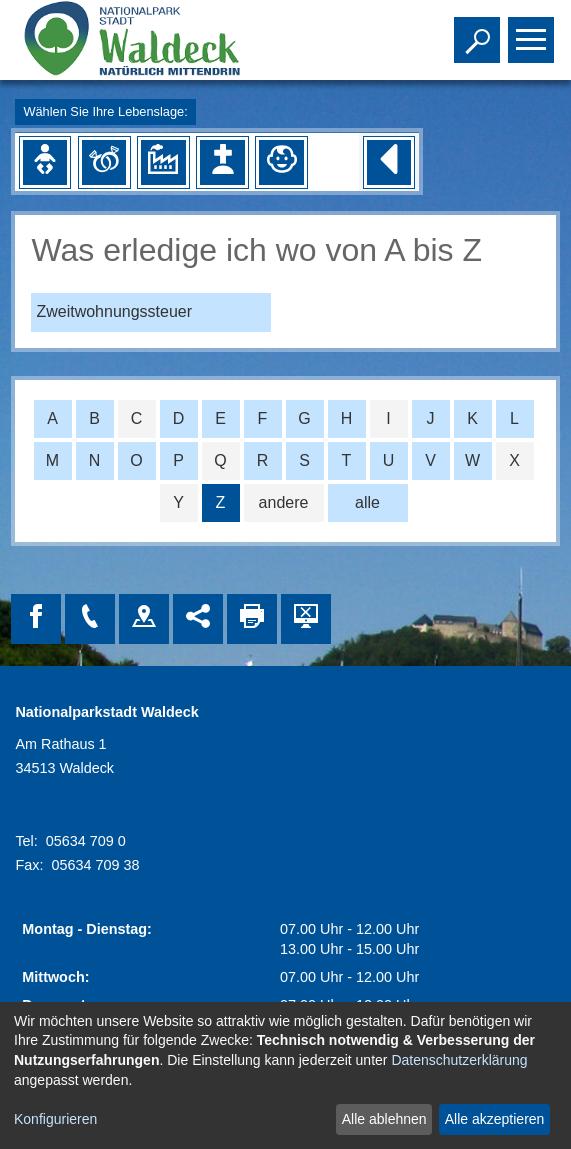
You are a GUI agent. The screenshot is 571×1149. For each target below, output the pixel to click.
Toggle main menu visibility (533, 31)
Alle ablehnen (384, 1119)
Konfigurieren (55, 1119)
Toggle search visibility (479, 31)
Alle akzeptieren (495, 1119)
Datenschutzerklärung (459, 1060)
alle (367, 502)
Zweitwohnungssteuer (114, 311)
